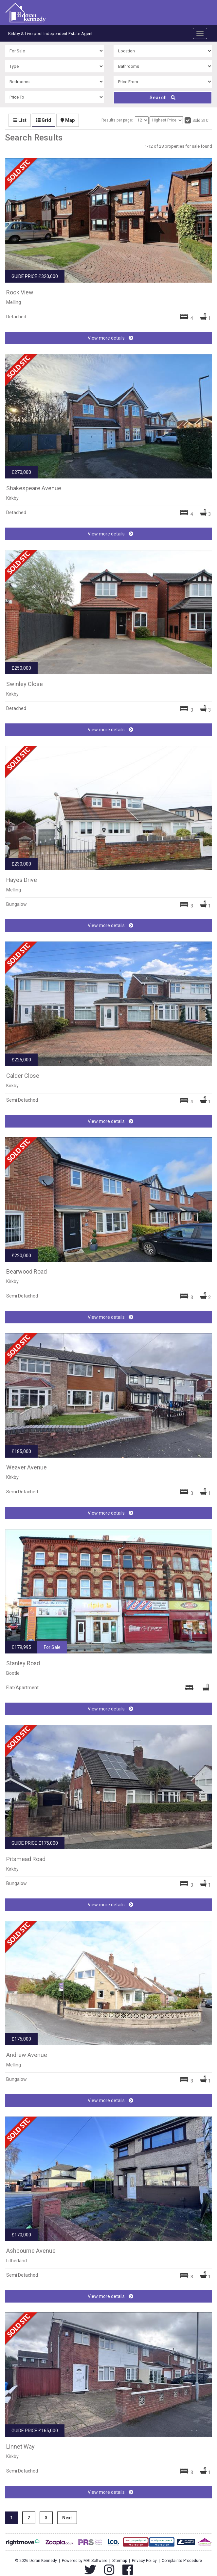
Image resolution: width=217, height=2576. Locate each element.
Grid (43, 120)
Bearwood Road (26, 1271)
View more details (108, 338)
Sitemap (119, 2560)
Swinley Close (24, 684)
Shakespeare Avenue (33, 488)
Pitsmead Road (25, 1859)
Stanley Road (23, 1663)
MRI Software (95, 2560)
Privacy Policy (144, 2560)
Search (163, 97)
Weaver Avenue (26, 1467)
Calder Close (22, 1075)
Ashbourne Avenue (31, 2250)
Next (67, 2517)
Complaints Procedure (182, 2560)
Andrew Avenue (26, 2054)
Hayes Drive (21, 879)
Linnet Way (20, 2446)
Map (68, 120)
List (20, 120)
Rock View (19, 292)
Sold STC (200, 120)
